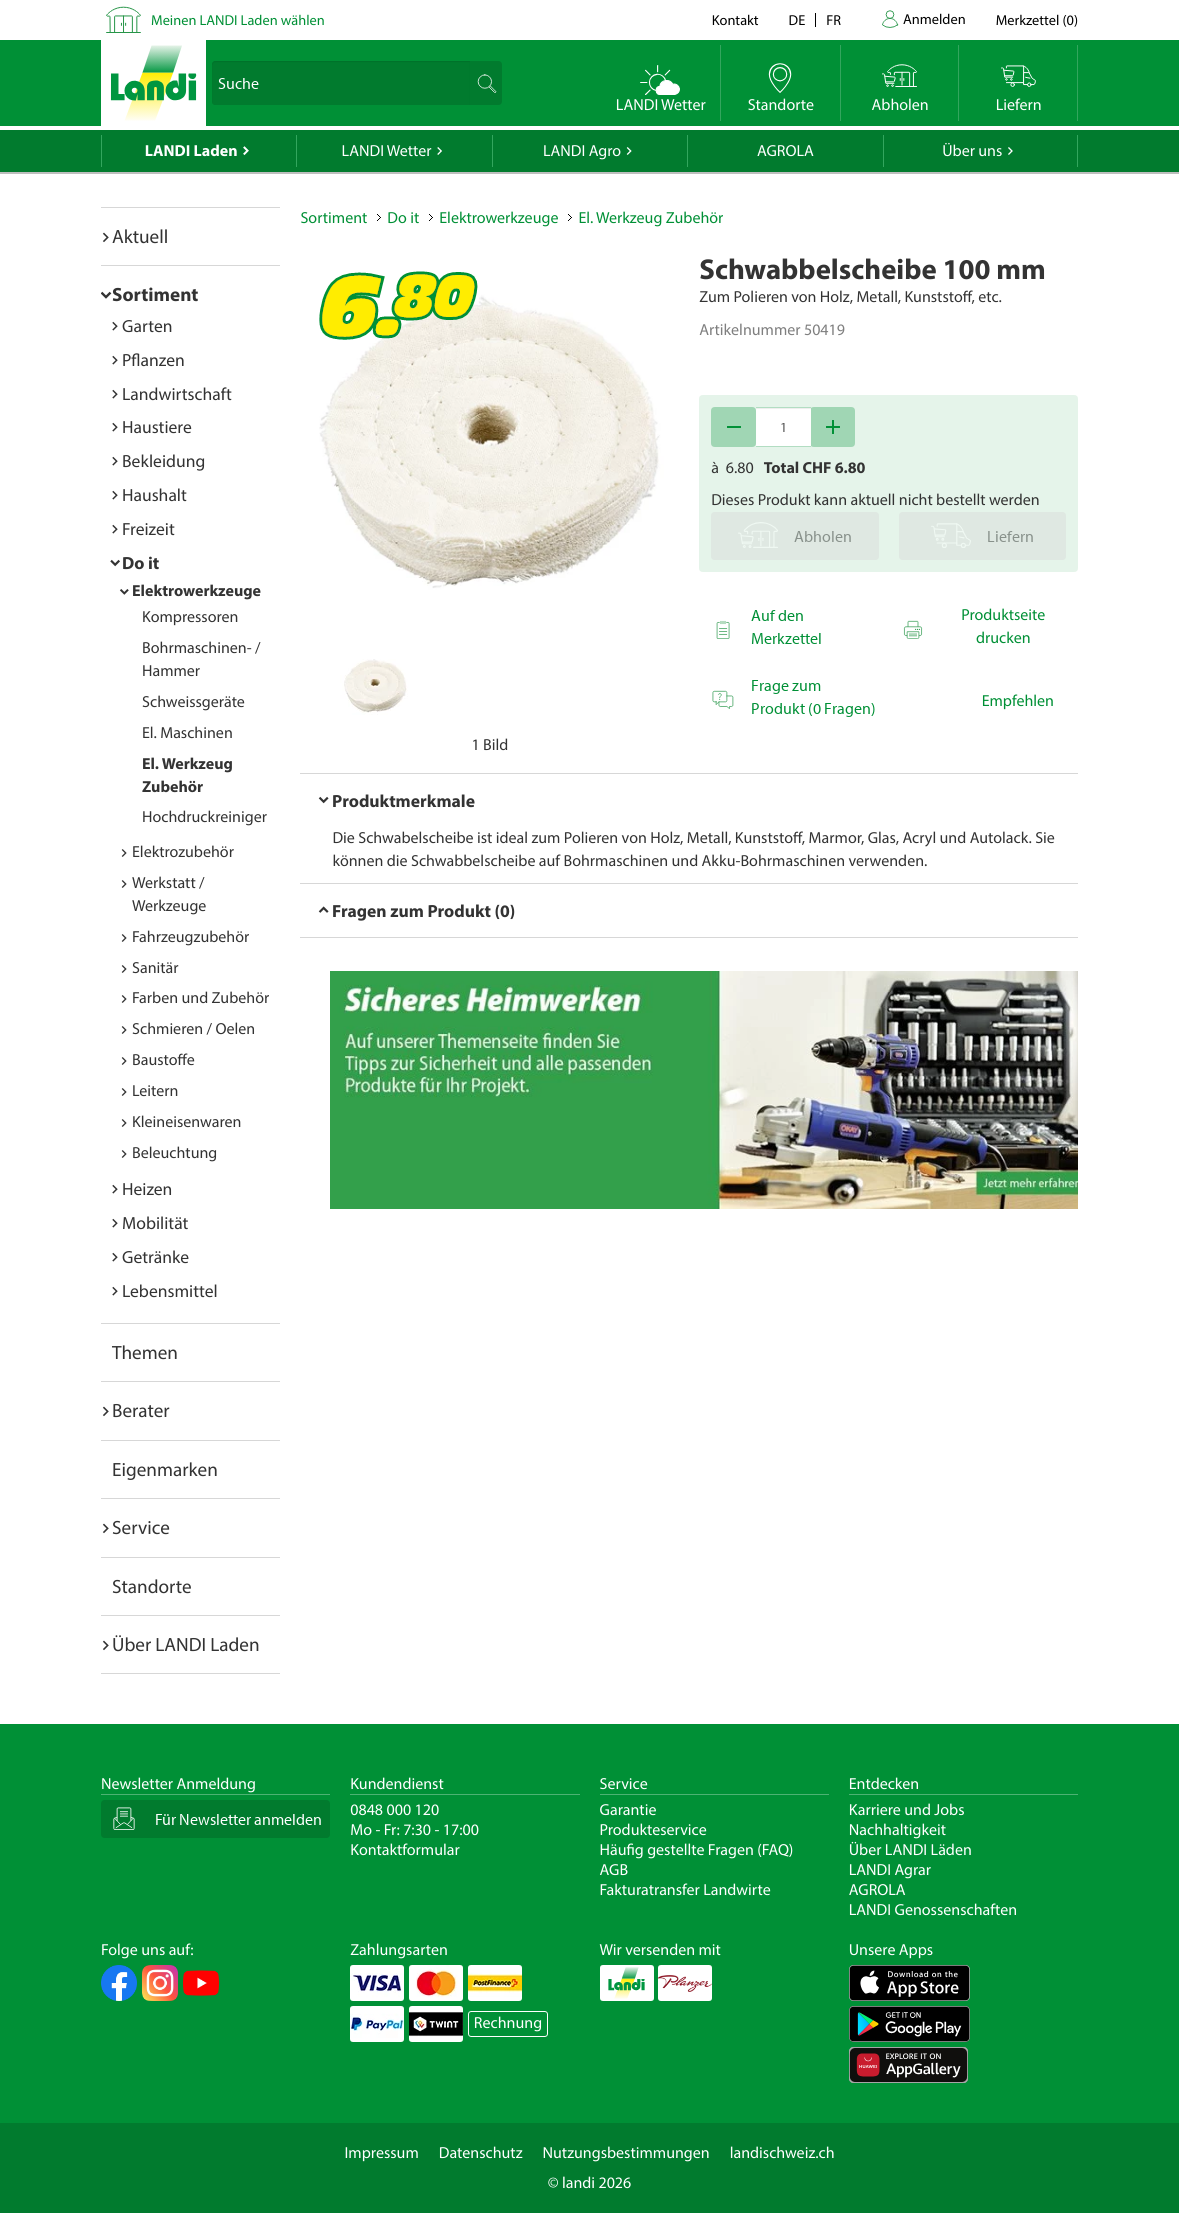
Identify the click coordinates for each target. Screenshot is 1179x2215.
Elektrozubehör (183, 852)
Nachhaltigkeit (897, 1830)
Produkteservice (653, 1830)
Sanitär (155, 968)
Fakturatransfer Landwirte (685, 1890)
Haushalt (154, 494)
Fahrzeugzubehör (190, 937)
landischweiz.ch (782, 2153)
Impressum (381, 2153)
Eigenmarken (165, 1469)
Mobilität (155, 1222)
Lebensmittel (170, 1290)
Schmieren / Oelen (193, 1029)
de (797, 19)
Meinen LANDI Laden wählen (238, 19)
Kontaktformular (405, 1850)
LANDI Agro (582, 151)
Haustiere (157, 426)
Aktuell (140, 236)
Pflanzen (153, 359)
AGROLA (785, 151)
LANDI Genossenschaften (933, 1910)
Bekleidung (163, 460)
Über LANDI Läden (910, 1850)
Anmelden (934, 18)
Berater (141, 1410)
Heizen (147, 1188)
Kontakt (735, 19)
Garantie (628, 1810)
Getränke (155, 1256)
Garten (147, 325)
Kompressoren (190, 617)
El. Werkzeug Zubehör (650, 218)
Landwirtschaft (177, 393)
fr (833, 19)
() (1037, 19)
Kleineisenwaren (186, 1122)
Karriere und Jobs (907, 1810)
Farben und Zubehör (200, 998)
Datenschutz (481, 2153)
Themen (145, 1352)
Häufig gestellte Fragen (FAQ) (697, 1850)
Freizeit (148, 528)
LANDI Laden (191, 151)
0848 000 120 (394, 1810)
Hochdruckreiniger (204, 817)
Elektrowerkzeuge (196, 591)
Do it (140, 562)
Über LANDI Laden (186, 1644)
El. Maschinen (187, 733)
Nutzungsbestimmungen (626, 2153)
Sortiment (155, 294)
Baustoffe (163, 1060)
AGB (614, 1870)
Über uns (972, 151)
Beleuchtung (174, 1153)
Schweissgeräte (193, 702)
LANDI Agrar (890, 1870)
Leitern (155, 1091)
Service (141, 1527)
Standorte (152, 1586)
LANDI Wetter (387, 151)
